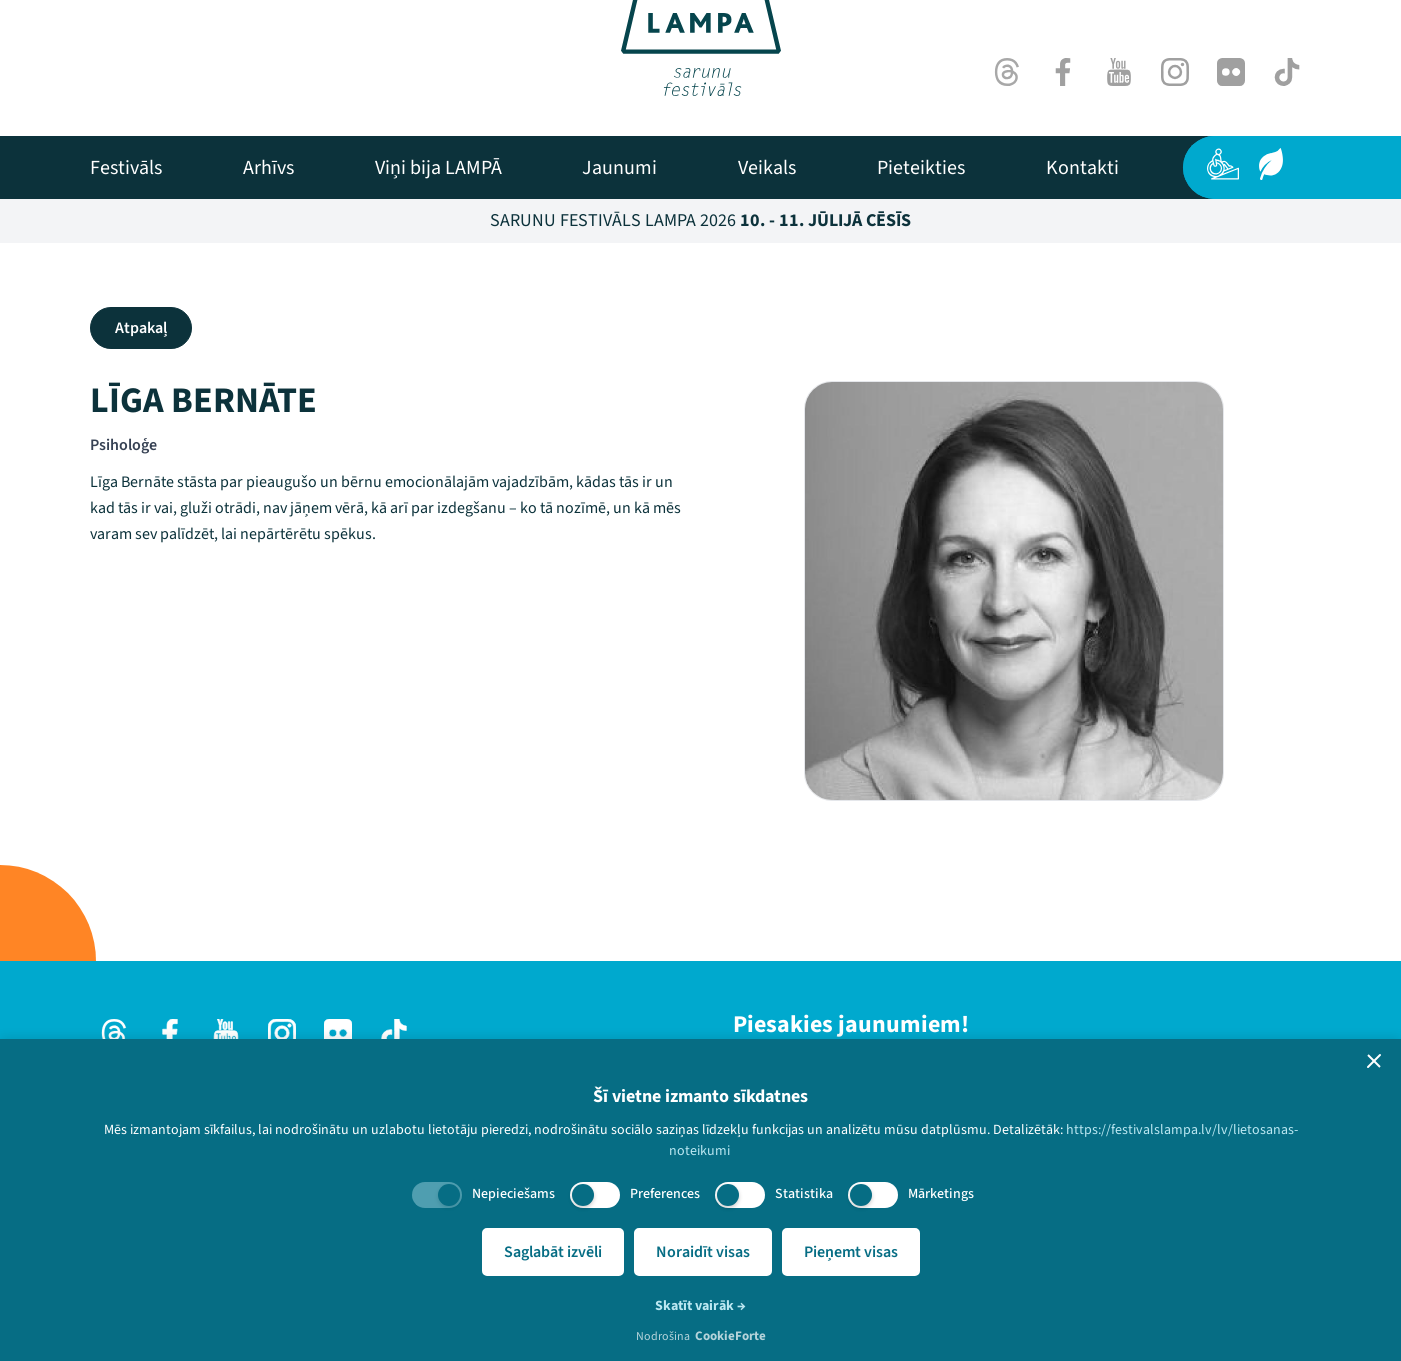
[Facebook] (1063, 72)
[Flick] (1231, 72)
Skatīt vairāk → (700, 1306)
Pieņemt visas (851, 1252)
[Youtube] (1119, 72)
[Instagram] (1175, 72)
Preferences (665, 1194)
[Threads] (1007, 72)
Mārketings (941, 1194)
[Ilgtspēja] (1271, 164)
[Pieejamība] (1223, 164)
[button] (1374, 1061)
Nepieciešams (513, 1194)
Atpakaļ (141, 328)
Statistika (804, 1194)
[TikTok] (1287, 72)
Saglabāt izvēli (553, 1252)
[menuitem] (126, 168)
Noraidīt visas (703, 1252)
